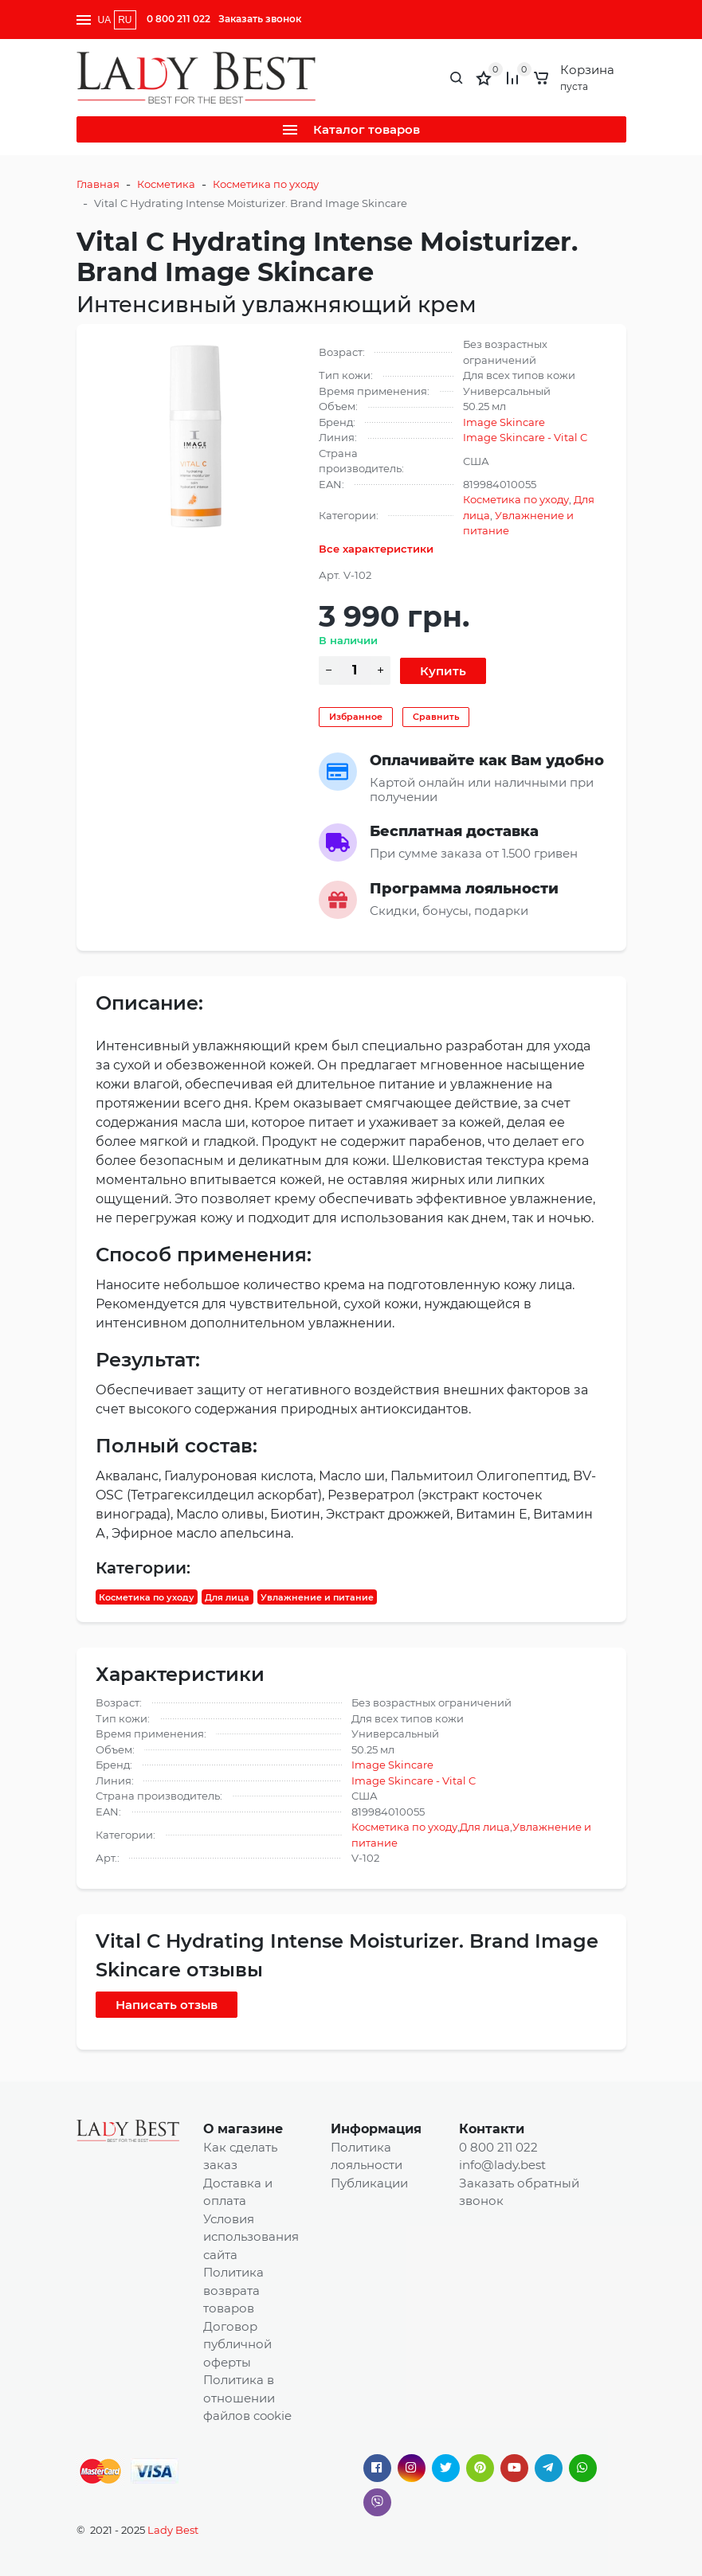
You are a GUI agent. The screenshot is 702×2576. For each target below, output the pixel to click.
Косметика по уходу (266, 184)
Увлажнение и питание (317, 1596)
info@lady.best (502, 2164)
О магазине (243, 2128)
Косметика (166, 184)
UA (105, 19)
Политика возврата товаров (233, 2290)
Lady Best (172, 2529)
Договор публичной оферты (237, 2344)
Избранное (355, 716)
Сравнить (436, 716)
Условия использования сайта (251, 2236)
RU (124, 19)
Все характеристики (376, 548)
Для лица (227, 1596)
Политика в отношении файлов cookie (247, 2397)
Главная (98, 184)
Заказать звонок (259, 19)
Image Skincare (504, 422)
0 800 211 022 (178, 19)
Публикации (369, 2183)
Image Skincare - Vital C (525, 437)
